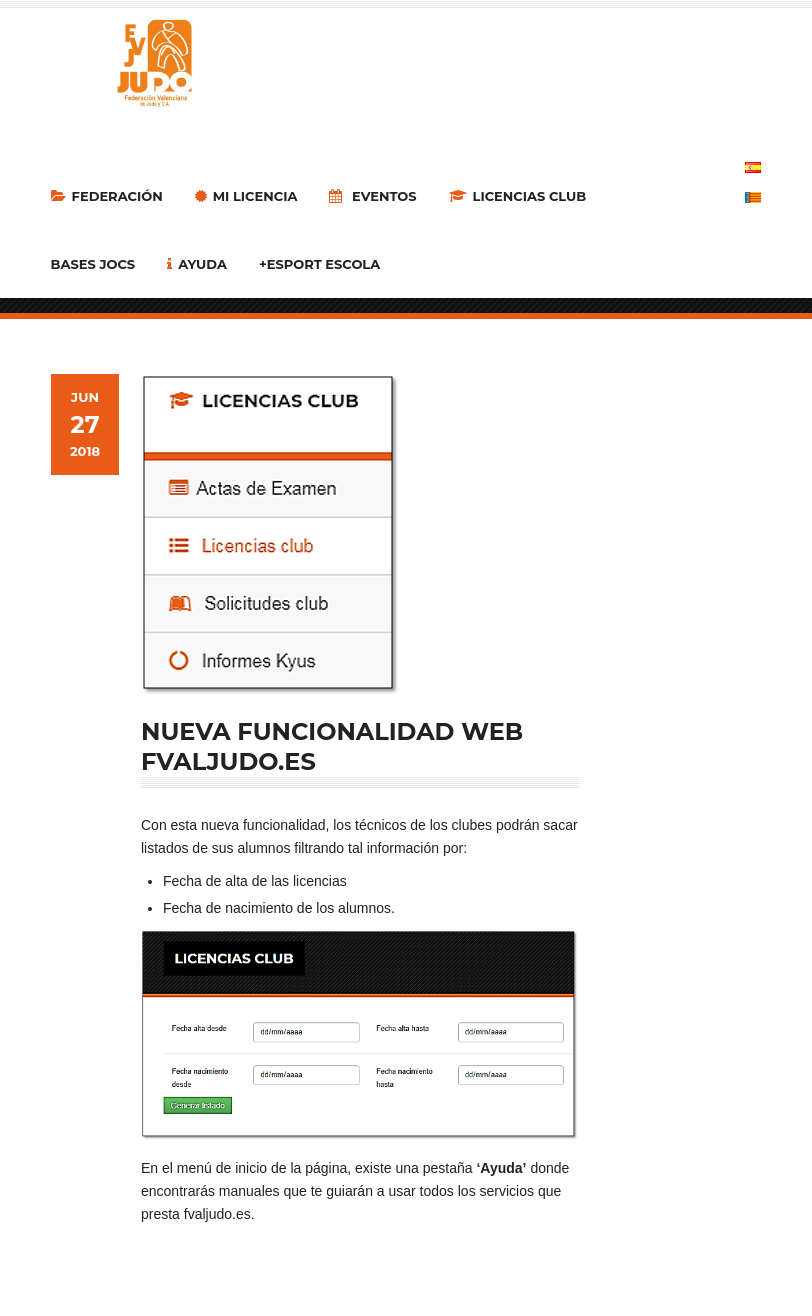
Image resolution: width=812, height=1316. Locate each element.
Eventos (372, 196)
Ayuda (197, 264)
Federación (107, 196)
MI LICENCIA (246, 196)
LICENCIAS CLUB (518, 196)
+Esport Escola (319, 264)
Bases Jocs (93, 264)
